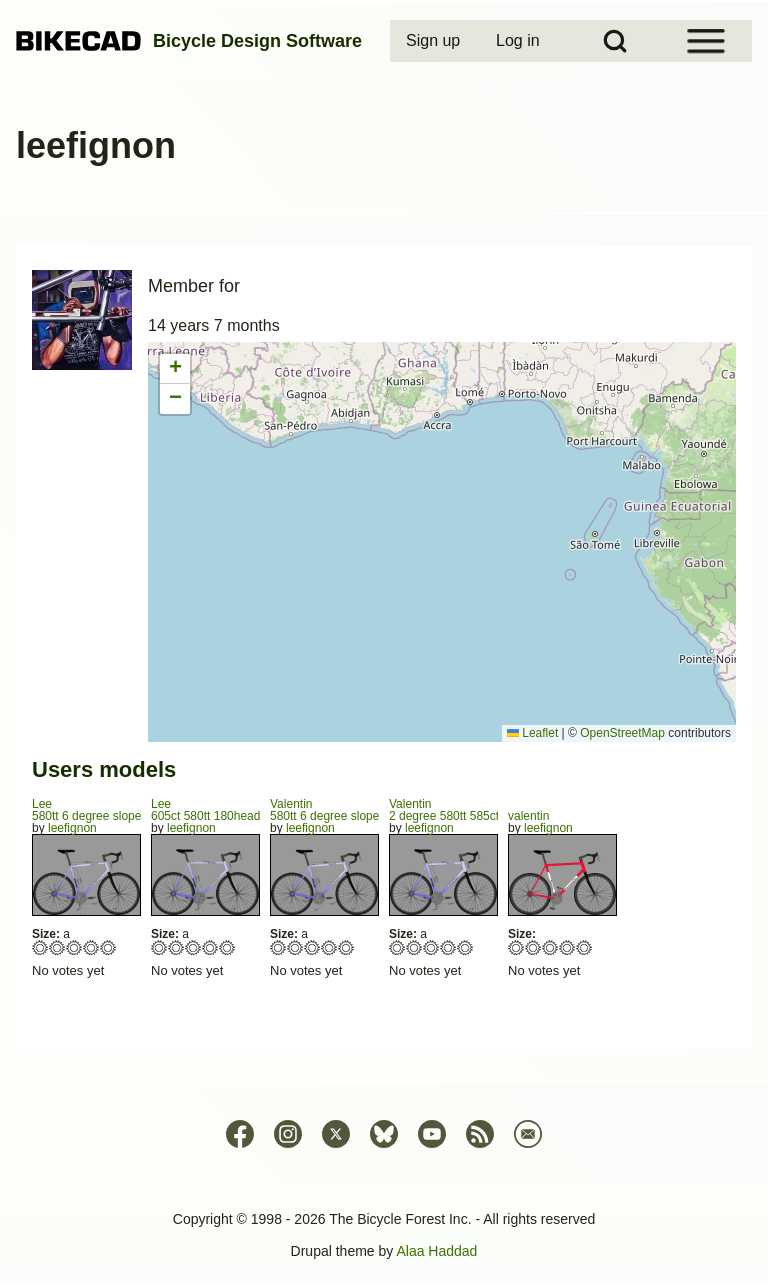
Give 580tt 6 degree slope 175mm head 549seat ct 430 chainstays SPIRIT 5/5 (346, 947)
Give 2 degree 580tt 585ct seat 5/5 (465, 947)
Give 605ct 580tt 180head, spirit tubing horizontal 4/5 (210, 947)
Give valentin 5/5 (584, 947)
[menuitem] (435, 41)
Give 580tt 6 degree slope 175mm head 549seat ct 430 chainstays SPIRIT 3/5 (312, 947)
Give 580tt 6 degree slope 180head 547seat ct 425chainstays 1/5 (40, 947)
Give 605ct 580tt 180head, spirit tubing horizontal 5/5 (227, 947)
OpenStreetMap (622, 733)
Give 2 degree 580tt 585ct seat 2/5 (414, 947)
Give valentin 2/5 (533, 947)
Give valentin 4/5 (567, 947)
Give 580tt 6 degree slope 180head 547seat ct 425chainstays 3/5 (74, 947)
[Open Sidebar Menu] (706, 41)
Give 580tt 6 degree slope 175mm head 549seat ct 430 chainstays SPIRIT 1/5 (278, 947)
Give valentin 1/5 (516, 947)
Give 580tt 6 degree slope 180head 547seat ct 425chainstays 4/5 (91, 947)
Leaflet (532, 733)
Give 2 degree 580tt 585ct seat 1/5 (397, 947)
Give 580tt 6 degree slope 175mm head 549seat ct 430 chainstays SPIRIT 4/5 (329, 947)
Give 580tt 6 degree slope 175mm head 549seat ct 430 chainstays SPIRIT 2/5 (295, 947)
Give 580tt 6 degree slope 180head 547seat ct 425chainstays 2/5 (57, 947)
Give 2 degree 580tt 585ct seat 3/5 (431, 947)
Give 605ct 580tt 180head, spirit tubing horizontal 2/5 (176, 947)
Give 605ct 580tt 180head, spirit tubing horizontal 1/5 (159, 947)
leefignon (72, 828)
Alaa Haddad (436, 1251)
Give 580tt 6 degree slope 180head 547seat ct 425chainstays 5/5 (108, 947)
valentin (528, 816)
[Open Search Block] (615, 41)
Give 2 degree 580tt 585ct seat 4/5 (448, 947)
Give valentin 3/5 (550, 947)
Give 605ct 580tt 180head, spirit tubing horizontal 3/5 (193, 947)
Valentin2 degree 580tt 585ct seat (457, 810)
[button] (175, 369)
